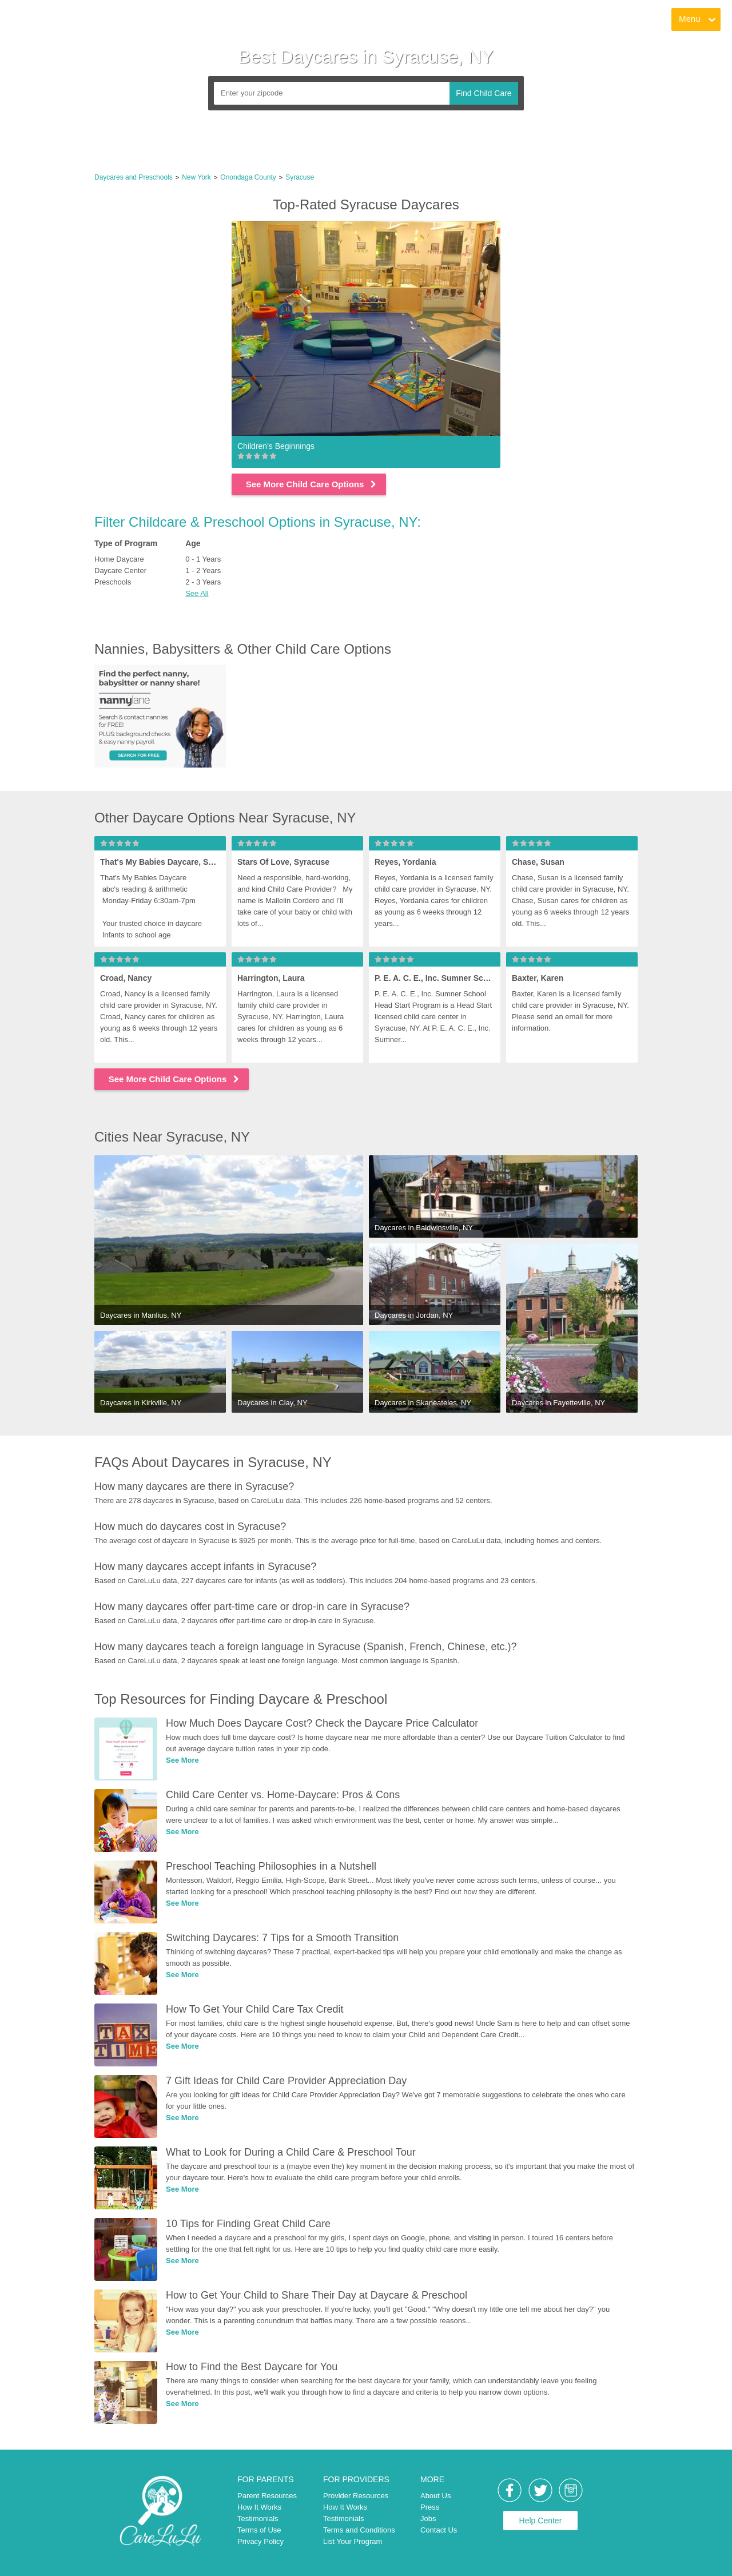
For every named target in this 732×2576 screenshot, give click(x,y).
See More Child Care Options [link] (312, 484)
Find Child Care (483, 93)
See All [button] (196, 593)
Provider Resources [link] (355, 2495)
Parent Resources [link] (267, 2495)
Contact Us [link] (438, 2530)
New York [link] (196, 177)
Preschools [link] (112, 582)
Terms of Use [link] (259, 2530)
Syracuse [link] (299, 177)
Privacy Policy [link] (260, 2541)
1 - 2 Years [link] (203, 570)
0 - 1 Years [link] (203, 559)
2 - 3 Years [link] (203, 582)
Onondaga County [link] (248, 177)
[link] (52, 20)
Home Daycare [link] (119, 559)
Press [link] (429, 2507)
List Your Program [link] (352, 2541)
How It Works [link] (259, 2507)
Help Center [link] (540, 2520)
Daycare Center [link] (120, 570)
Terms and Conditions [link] (359, 2530)
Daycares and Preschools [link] (133, 177)
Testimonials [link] (258, 2518)
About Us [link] (435, 2495)
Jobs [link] (428, 2518)
